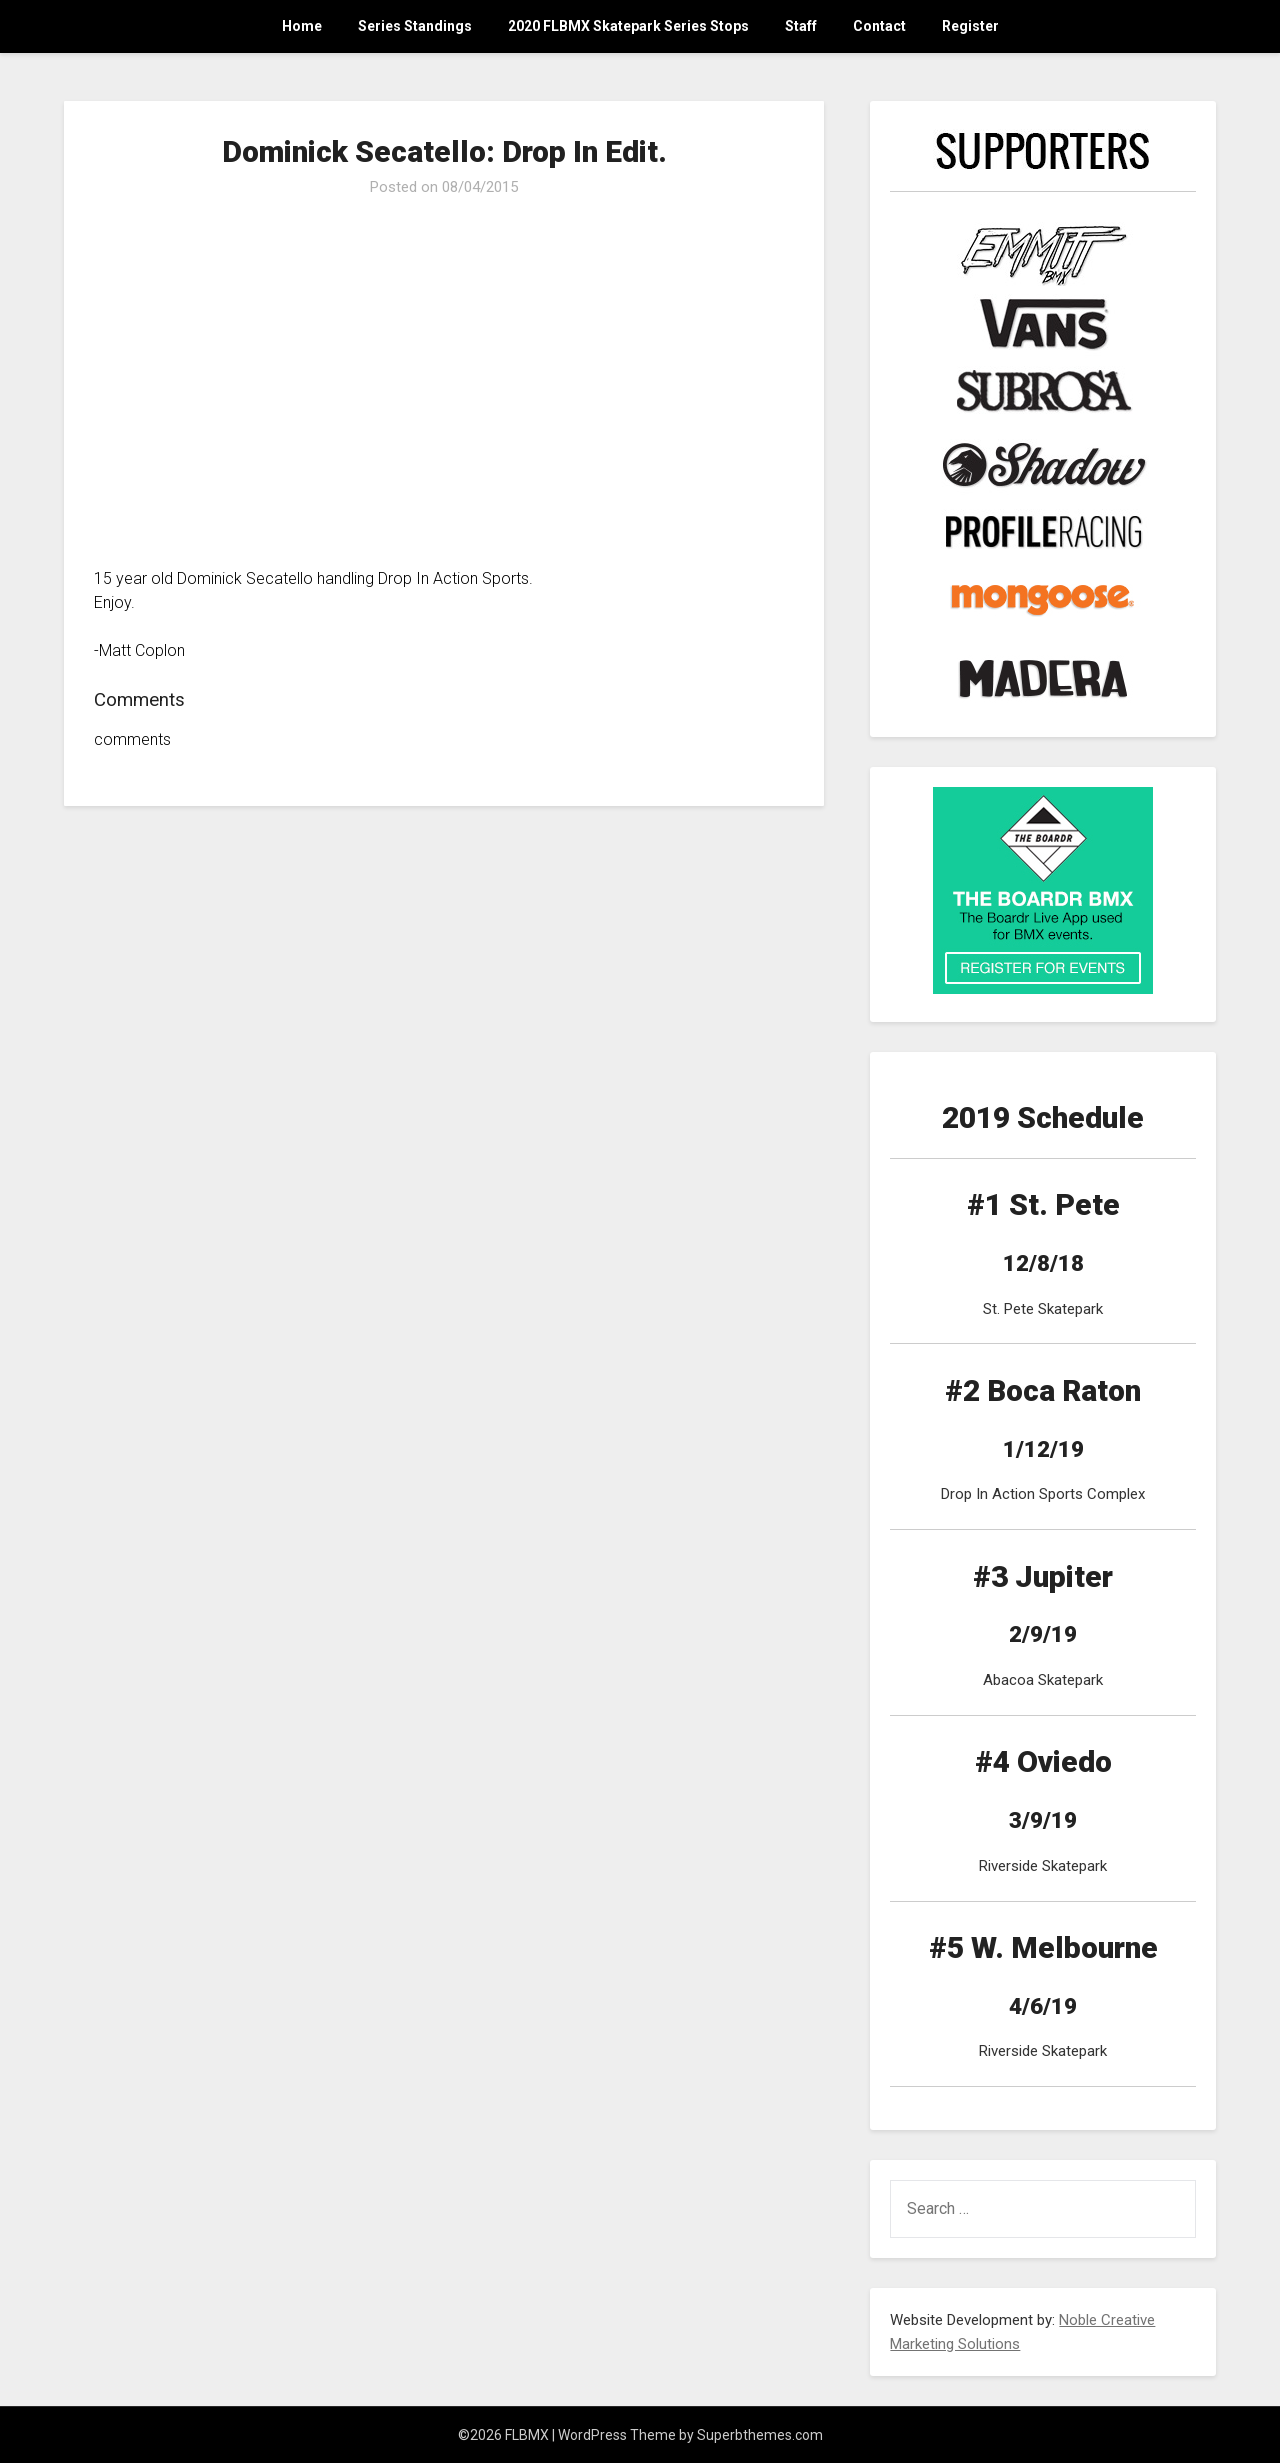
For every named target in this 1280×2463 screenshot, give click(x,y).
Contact (879, 26)
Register (970, 26)
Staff (801, 26)
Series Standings (415, 26)
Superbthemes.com (760, 2435)
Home (302, 26)
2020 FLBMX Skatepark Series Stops (628, 26)
